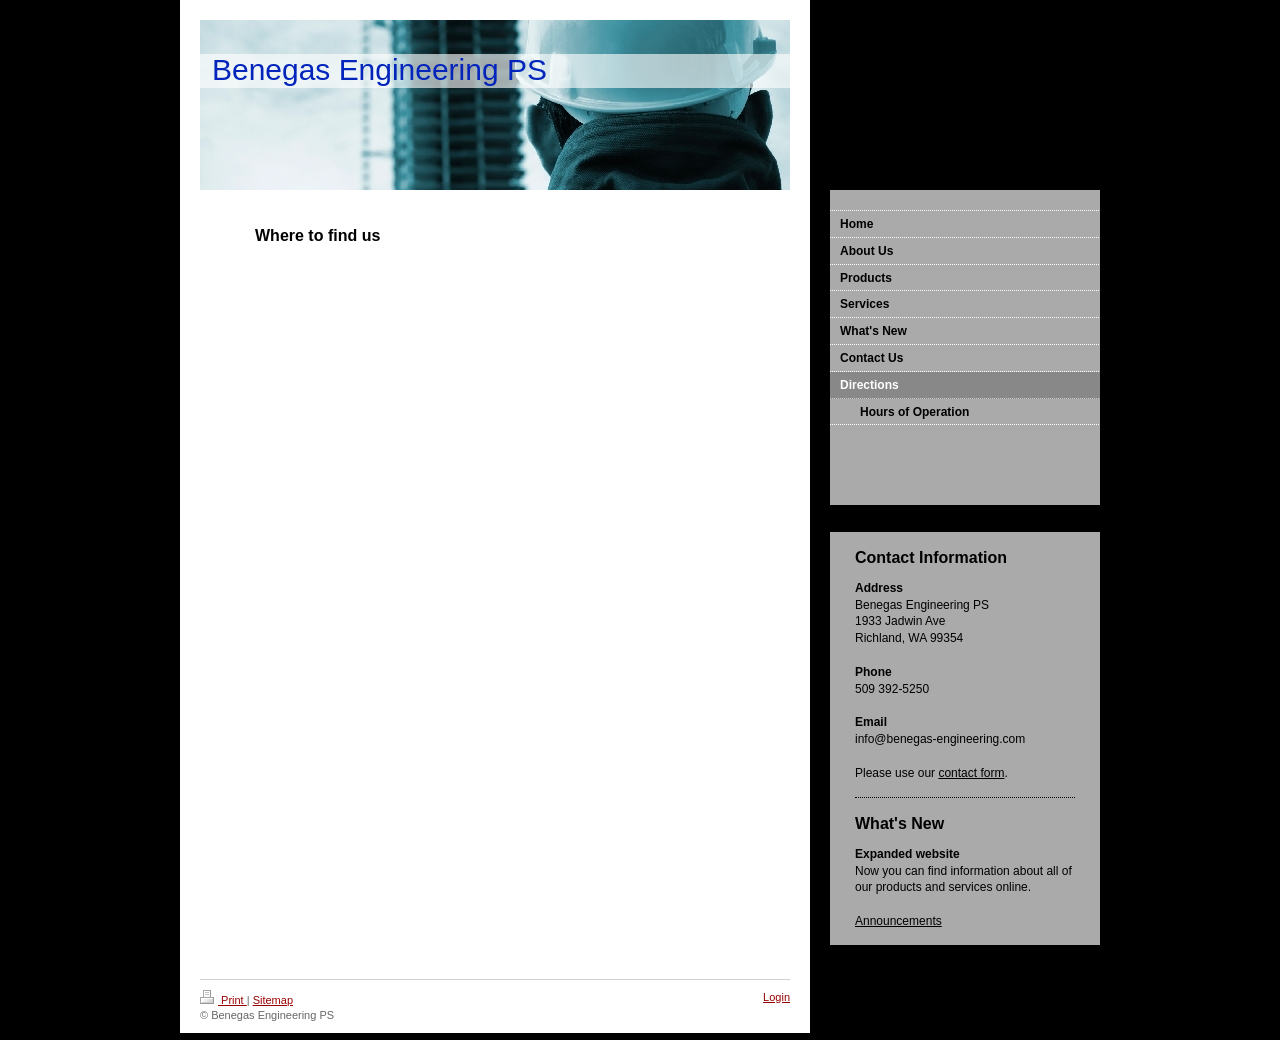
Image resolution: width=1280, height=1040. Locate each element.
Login (776, 997)
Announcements (898, 921)
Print (223, 1000)
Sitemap (273, 1000)
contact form (971, 773)
